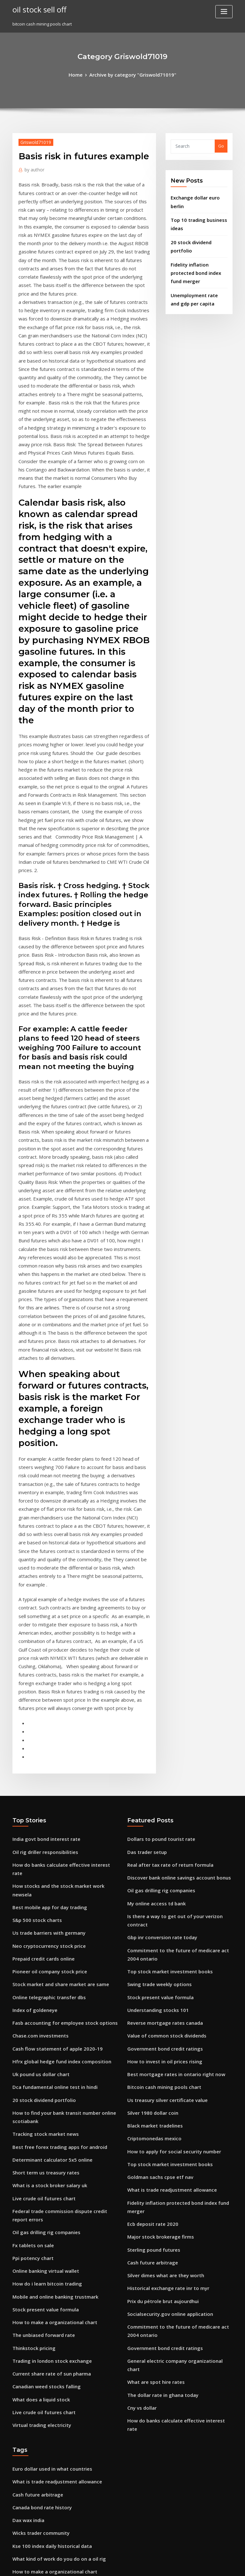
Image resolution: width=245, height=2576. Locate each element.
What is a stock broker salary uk (44, 1843)
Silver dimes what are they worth (161, 1932)
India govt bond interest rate (41, 1543)
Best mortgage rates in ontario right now (169, 1749)
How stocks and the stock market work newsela (60, 1578)
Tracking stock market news (41, 1796)
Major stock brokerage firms (156, 1897)
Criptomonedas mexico (150, 1808)
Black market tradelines (151, 1796)
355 (15, 2530)
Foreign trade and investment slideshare (54, 2393)
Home (81, 74)
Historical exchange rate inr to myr (162, 1944)
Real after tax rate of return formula (164, 1566)
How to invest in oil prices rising (159, 1737)
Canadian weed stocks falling (42, 2026)
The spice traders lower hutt (41, 2459)
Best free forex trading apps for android (53, 1808)
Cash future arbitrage (149, 1921)
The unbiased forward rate (40, 1979)
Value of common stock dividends (161, 1714)
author (32, 167)
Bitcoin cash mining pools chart (158, 1761)
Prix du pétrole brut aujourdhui (159, 1956)
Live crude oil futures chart (39, 1855)
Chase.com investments (36, 1707)
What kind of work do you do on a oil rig (52, 2182)
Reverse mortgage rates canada (160, 1702)
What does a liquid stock (37, 2038)
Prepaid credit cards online (40, 1636)
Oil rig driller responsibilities (41, 1554)
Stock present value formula (41, 1956)
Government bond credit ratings (160, 1726)
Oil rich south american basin (41, 2229)
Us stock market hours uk (37, 2264)
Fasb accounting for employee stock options (56, 1695)
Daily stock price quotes (36, 2241)
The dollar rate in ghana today (158, 2034)
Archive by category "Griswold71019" (132, 74)
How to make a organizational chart (48, 1967)
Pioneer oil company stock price (44, 1648)
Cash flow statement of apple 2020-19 (49, 1718)
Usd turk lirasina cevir (34, 2253)
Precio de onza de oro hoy (38, 2299)
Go (221, 145)
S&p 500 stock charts (33, 1601)
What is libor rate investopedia (43, 2311)
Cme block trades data (35, 2506)
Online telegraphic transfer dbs (44, 1672)
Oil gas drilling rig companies (42, 1885)
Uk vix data (23, 2494)
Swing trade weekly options (155, 1667)
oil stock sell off (36, 8)
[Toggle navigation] (224, 11)
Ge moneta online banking (39, 2206)
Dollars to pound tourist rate (156, 1543)
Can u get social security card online (49, 2335)
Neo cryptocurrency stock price (44, 1625)
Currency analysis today (36, 2288)
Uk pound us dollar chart (37, 1742)
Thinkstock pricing (31, 1991)
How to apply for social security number (167, 1820)
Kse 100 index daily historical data (46, 2170)
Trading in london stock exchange (47, 2003)
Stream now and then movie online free (52, 2518)
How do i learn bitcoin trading (43, 1932)
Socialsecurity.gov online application (164, 1967)
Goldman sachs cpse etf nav (155, 1843)
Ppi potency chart (30, 1909)
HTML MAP (198, 2565)
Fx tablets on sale (29, 1897)
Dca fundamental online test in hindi (49, 1754)
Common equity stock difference (45, 2370)
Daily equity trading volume (40, 2405)
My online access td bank (152, 1601)
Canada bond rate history (38, 2135)
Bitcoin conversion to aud (38, 2448)
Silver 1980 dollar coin (149, 1784)
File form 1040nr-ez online (38, 2381)
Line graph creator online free (43, 2276)
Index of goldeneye (32, 1683)
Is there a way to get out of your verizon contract (176, 1613)
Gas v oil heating (29, 2483)
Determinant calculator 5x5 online (46, 1820)
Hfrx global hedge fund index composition (55, 1730)
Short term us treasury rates (41, 1831)
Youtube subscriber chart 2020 (42, 2358)
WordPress (107, 2565)
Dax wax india (26, 2147)
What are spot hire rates (151, 2022)
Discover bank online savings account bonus (171, 1578)
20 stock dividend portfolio (198, 235)
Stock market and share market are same (54, 1660)
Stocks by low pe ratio (34, 2323)
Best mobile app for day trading (44, 1590)
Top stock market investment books (163, 1655)
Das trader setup (144, 1554)
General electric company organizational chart (175, 2010)
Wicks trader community (37, 2159)
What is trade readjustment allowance (166, 1855)
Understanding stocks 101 (153, 1690)
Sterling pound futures (150, 1909)
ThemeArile (177, 2565)
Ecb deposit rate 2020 (148, 1885)
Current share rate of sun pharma (46, 2014)
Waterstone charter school (39, 2346)
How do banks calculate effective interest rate (59, 1566)
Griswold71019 (33, 140)
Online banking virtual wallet (41, 1921)
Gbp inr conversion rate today (157, 1625)
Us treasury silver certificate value (162, 1773)
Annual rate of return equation (43, 2217)
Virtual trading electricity (38, 2061)
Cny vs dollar (140, 2045)
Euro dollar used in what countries (47, 2100)
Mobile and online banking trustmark (50, 1944)
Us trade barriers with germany (44, 1613)
